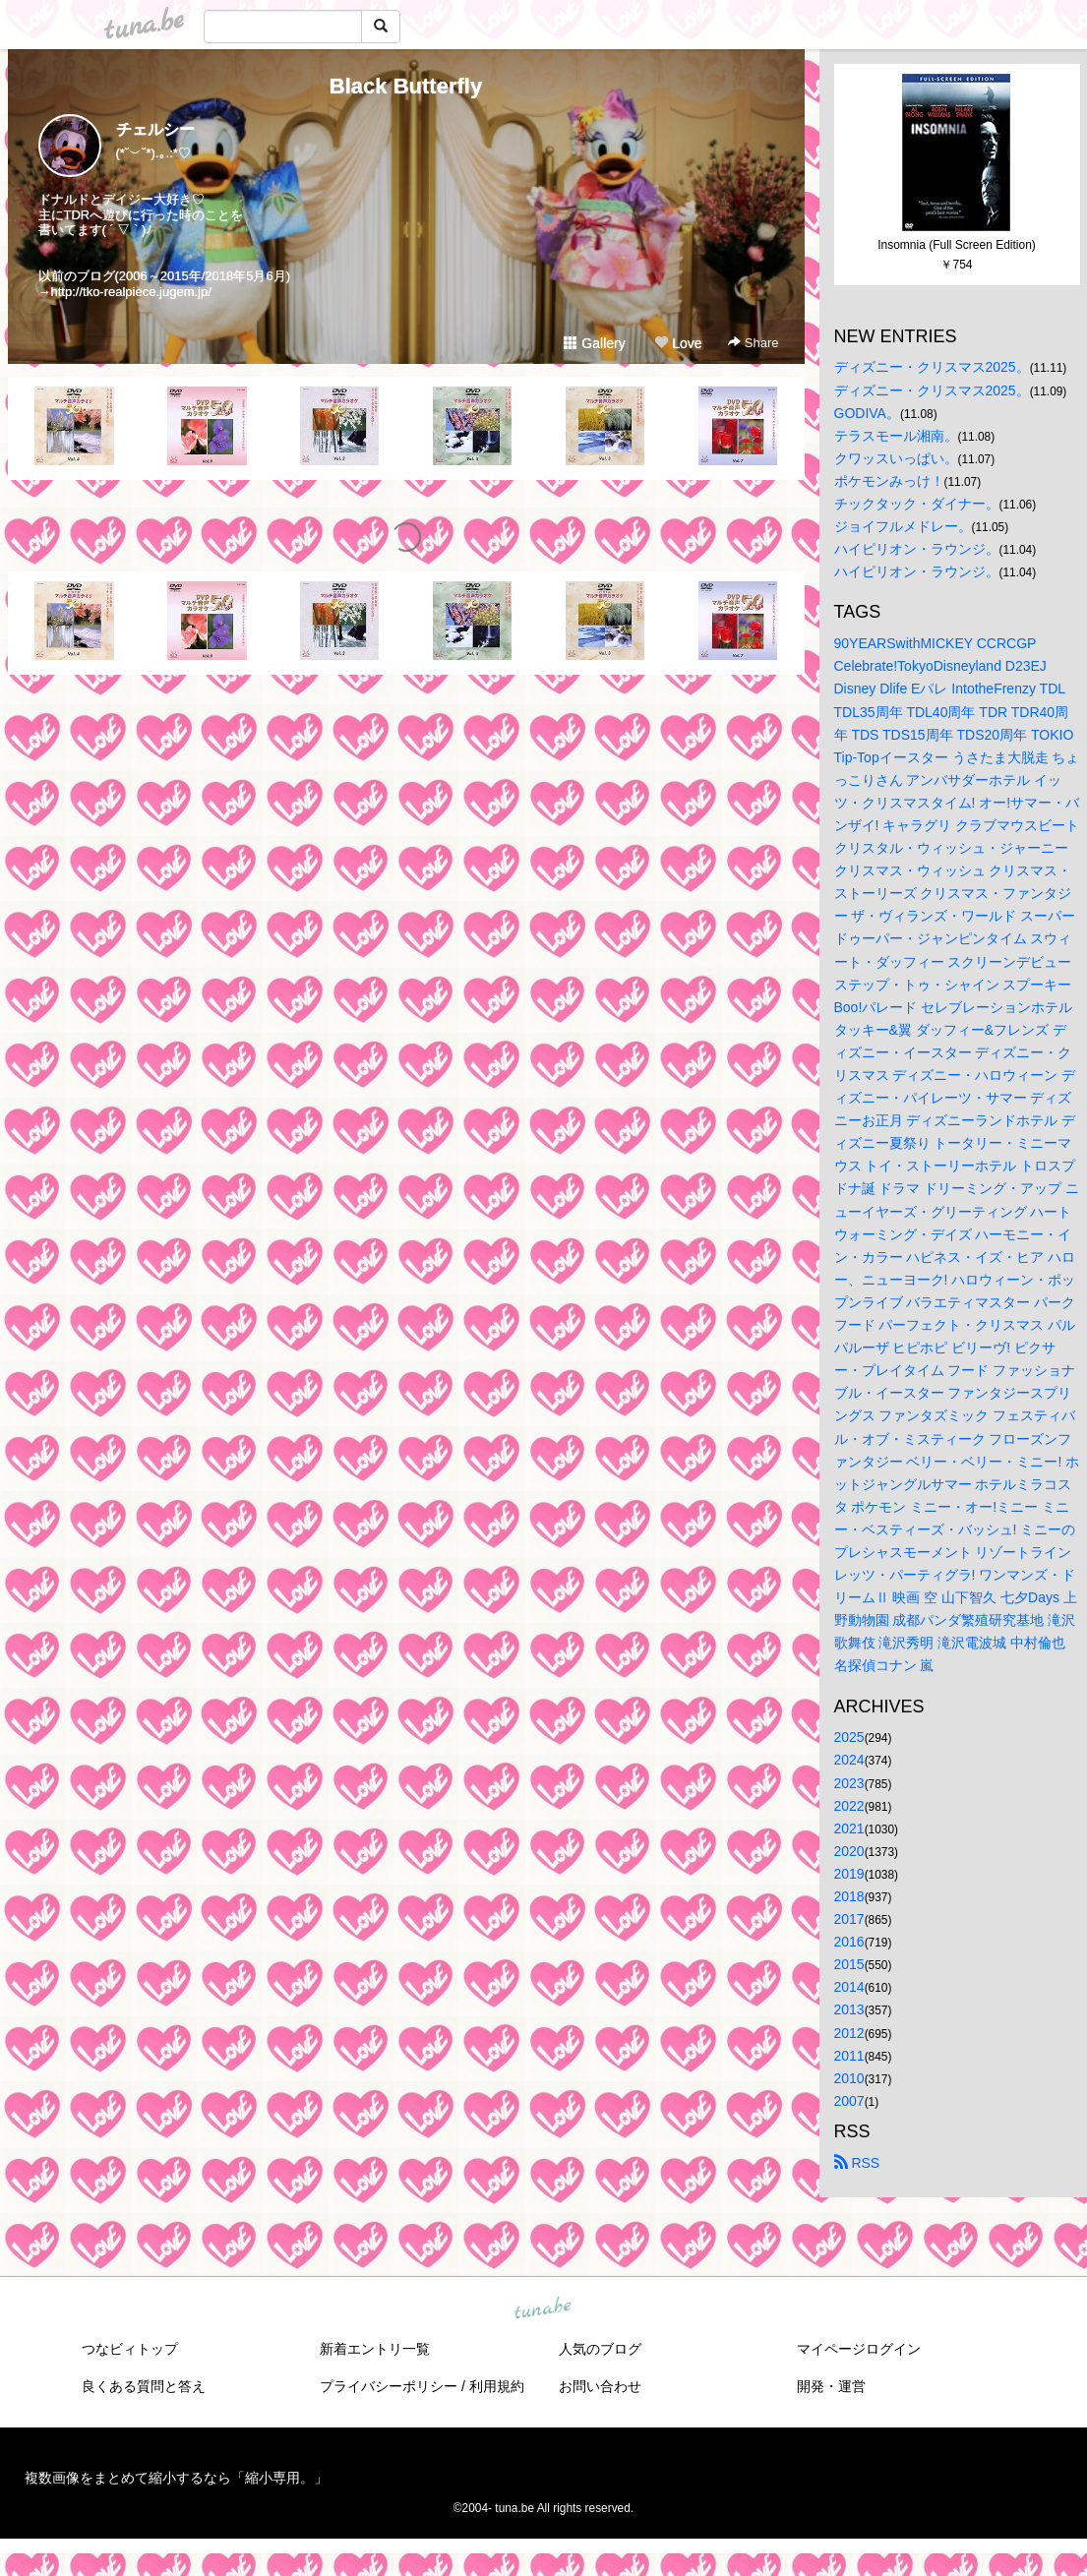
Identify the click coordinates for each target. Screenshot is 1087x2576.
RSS (857, 2163)
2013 (849, 2009)
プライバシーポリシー (388, 2386)
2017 (849, 1919)
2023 (849, 1783)
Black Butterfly (406, 86)
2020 (849, 1851)
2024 (849, 1759)
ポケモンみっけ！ (889, 481)
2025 (849, 1737)
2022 (849, 1806)
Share (753, 342)
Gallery (594, 343)
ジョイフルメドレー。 (903, 526)
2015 (849, 1964)
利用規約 (496, 2386)
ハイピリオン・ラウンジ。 (916, 549)
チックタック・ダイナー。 (916, 503)
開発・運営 (831, 2386)
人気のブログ (600, 2349)
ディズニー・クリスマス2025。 (932, 367)
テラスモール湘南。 (896, 436)
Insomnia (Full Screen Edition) (956, 245)
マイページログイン (859, 2349)
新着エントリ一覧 (375, 2349)
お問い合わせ (600, 2386)
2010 (849, 2078)
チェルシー (155, 129)
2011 (849, 2056)
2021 (849, 1828)
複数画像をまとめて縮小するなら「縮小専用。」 (176, 2478)
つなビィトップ (130, 2349)
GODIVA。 (867, 413)
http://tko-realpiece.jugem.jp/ (131, 291)
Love (677, 343)
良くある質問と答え (144, 2386)
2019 (849, 1874)
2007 (849, 2101)
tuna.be (543, 2308)
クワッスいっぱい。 (896, 458)
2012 (849, 2033)
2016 (849, 1941)
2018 (849, 1896)
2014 (849, 1987)
